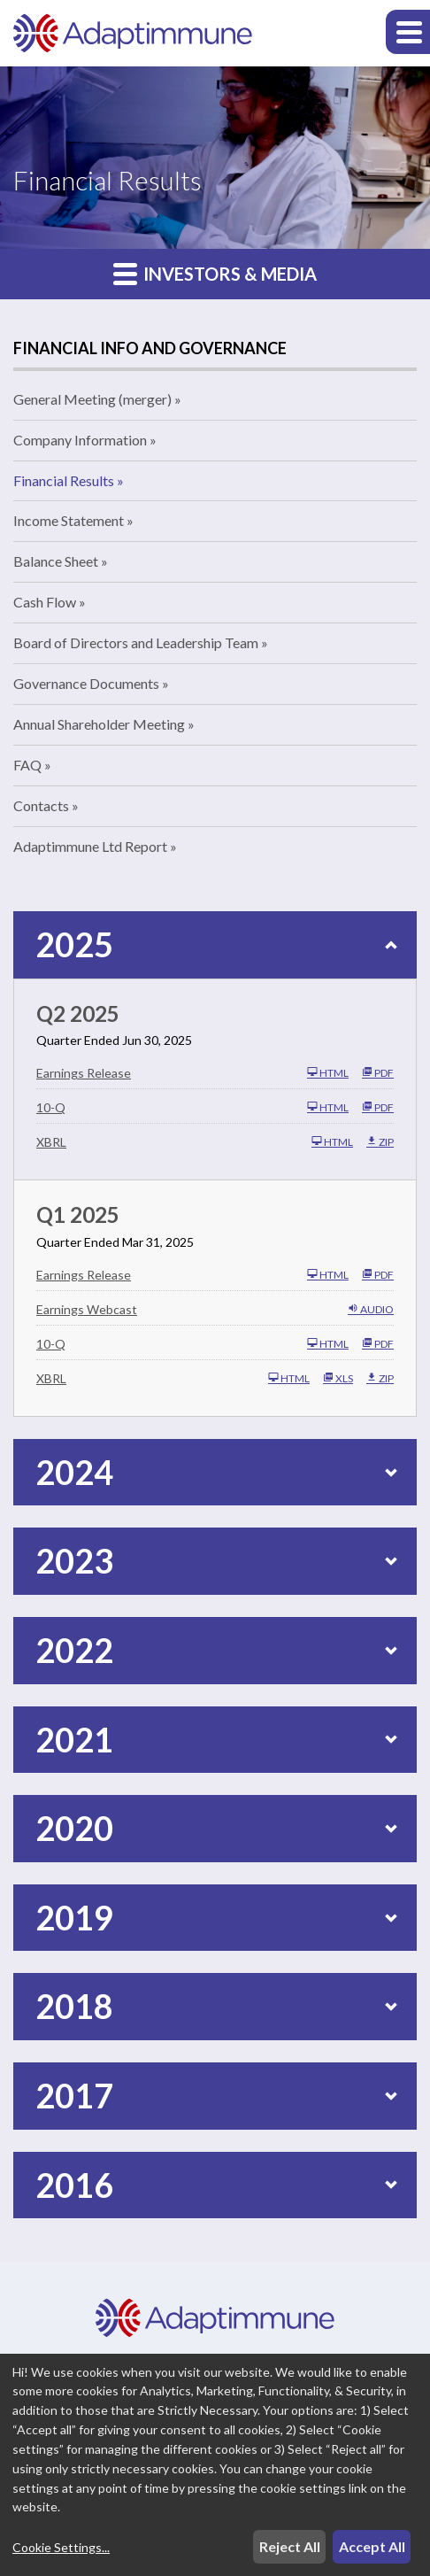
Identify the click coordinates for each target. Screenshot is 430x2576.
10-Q (50, 1107)
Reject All (289, 2546)
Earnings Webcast (86, 1309)
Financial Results (63, 480)
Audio (371, 1309)
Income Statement (68, 520)
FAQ (27, 764)
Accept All (372, 2546)
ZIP (380, 1141)
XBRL (51, 1141)
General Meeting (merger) (92, 399)
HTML (328, 1072)
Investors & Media (215, 273)
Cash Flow (44, 601)
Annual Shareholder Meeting (99, 724)
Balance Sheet (55, 561)
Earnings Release (83, 1072)
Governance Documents (86, 683)
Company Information (80, 439)
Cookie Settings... (61, 2547)
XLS (338, 1378)
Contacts (41, 805)
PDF (378, 1072)
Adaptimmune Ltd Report (90, 846)
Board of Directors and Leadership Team (135, 642)
